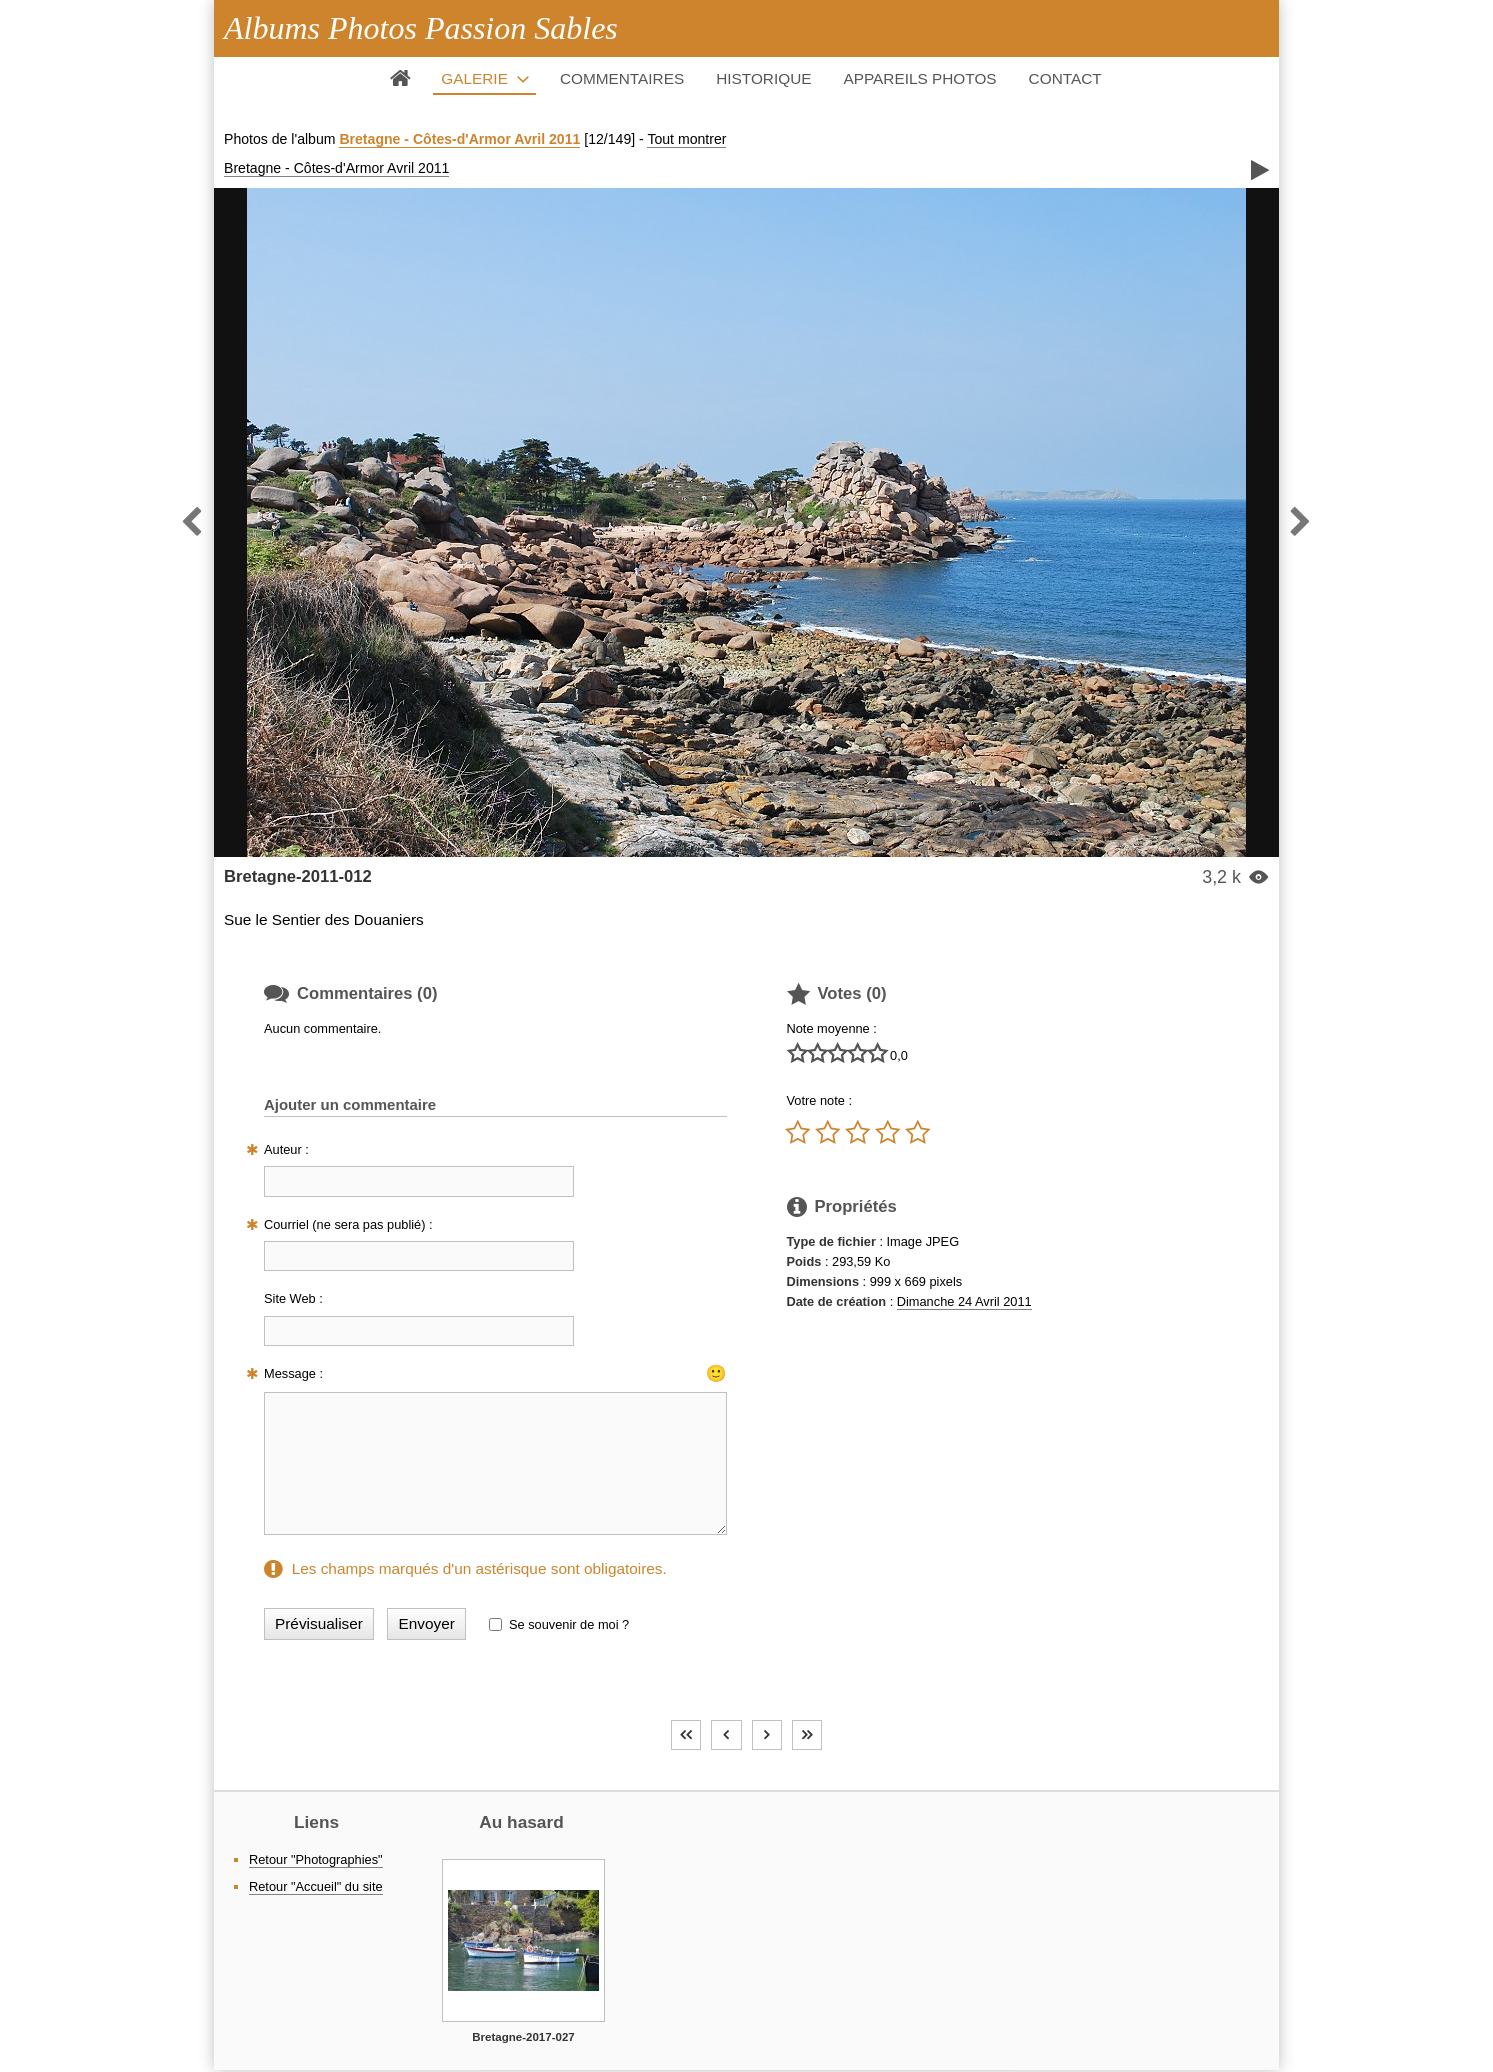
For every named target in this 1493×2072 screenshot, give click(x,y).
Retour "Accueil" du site (316, 1886)
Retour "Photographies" (316, 1859)
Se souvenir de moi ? (569, 1624)
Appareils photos (920, 78)
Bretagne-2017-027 (523, 2037)
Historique (763, 78)
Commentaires (622, 78)
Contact (1065, 78)
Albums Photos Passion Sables (421, 28)
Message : (293, 1373)
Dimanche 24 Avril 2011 (964, 1301)
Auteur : (286, 1149)
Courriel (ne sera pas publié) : (348, 1224)
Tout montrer (686, 139)
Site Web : (293, 1298)
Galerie (474, 78)
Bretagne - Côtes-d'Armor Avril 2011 (459, 139)
